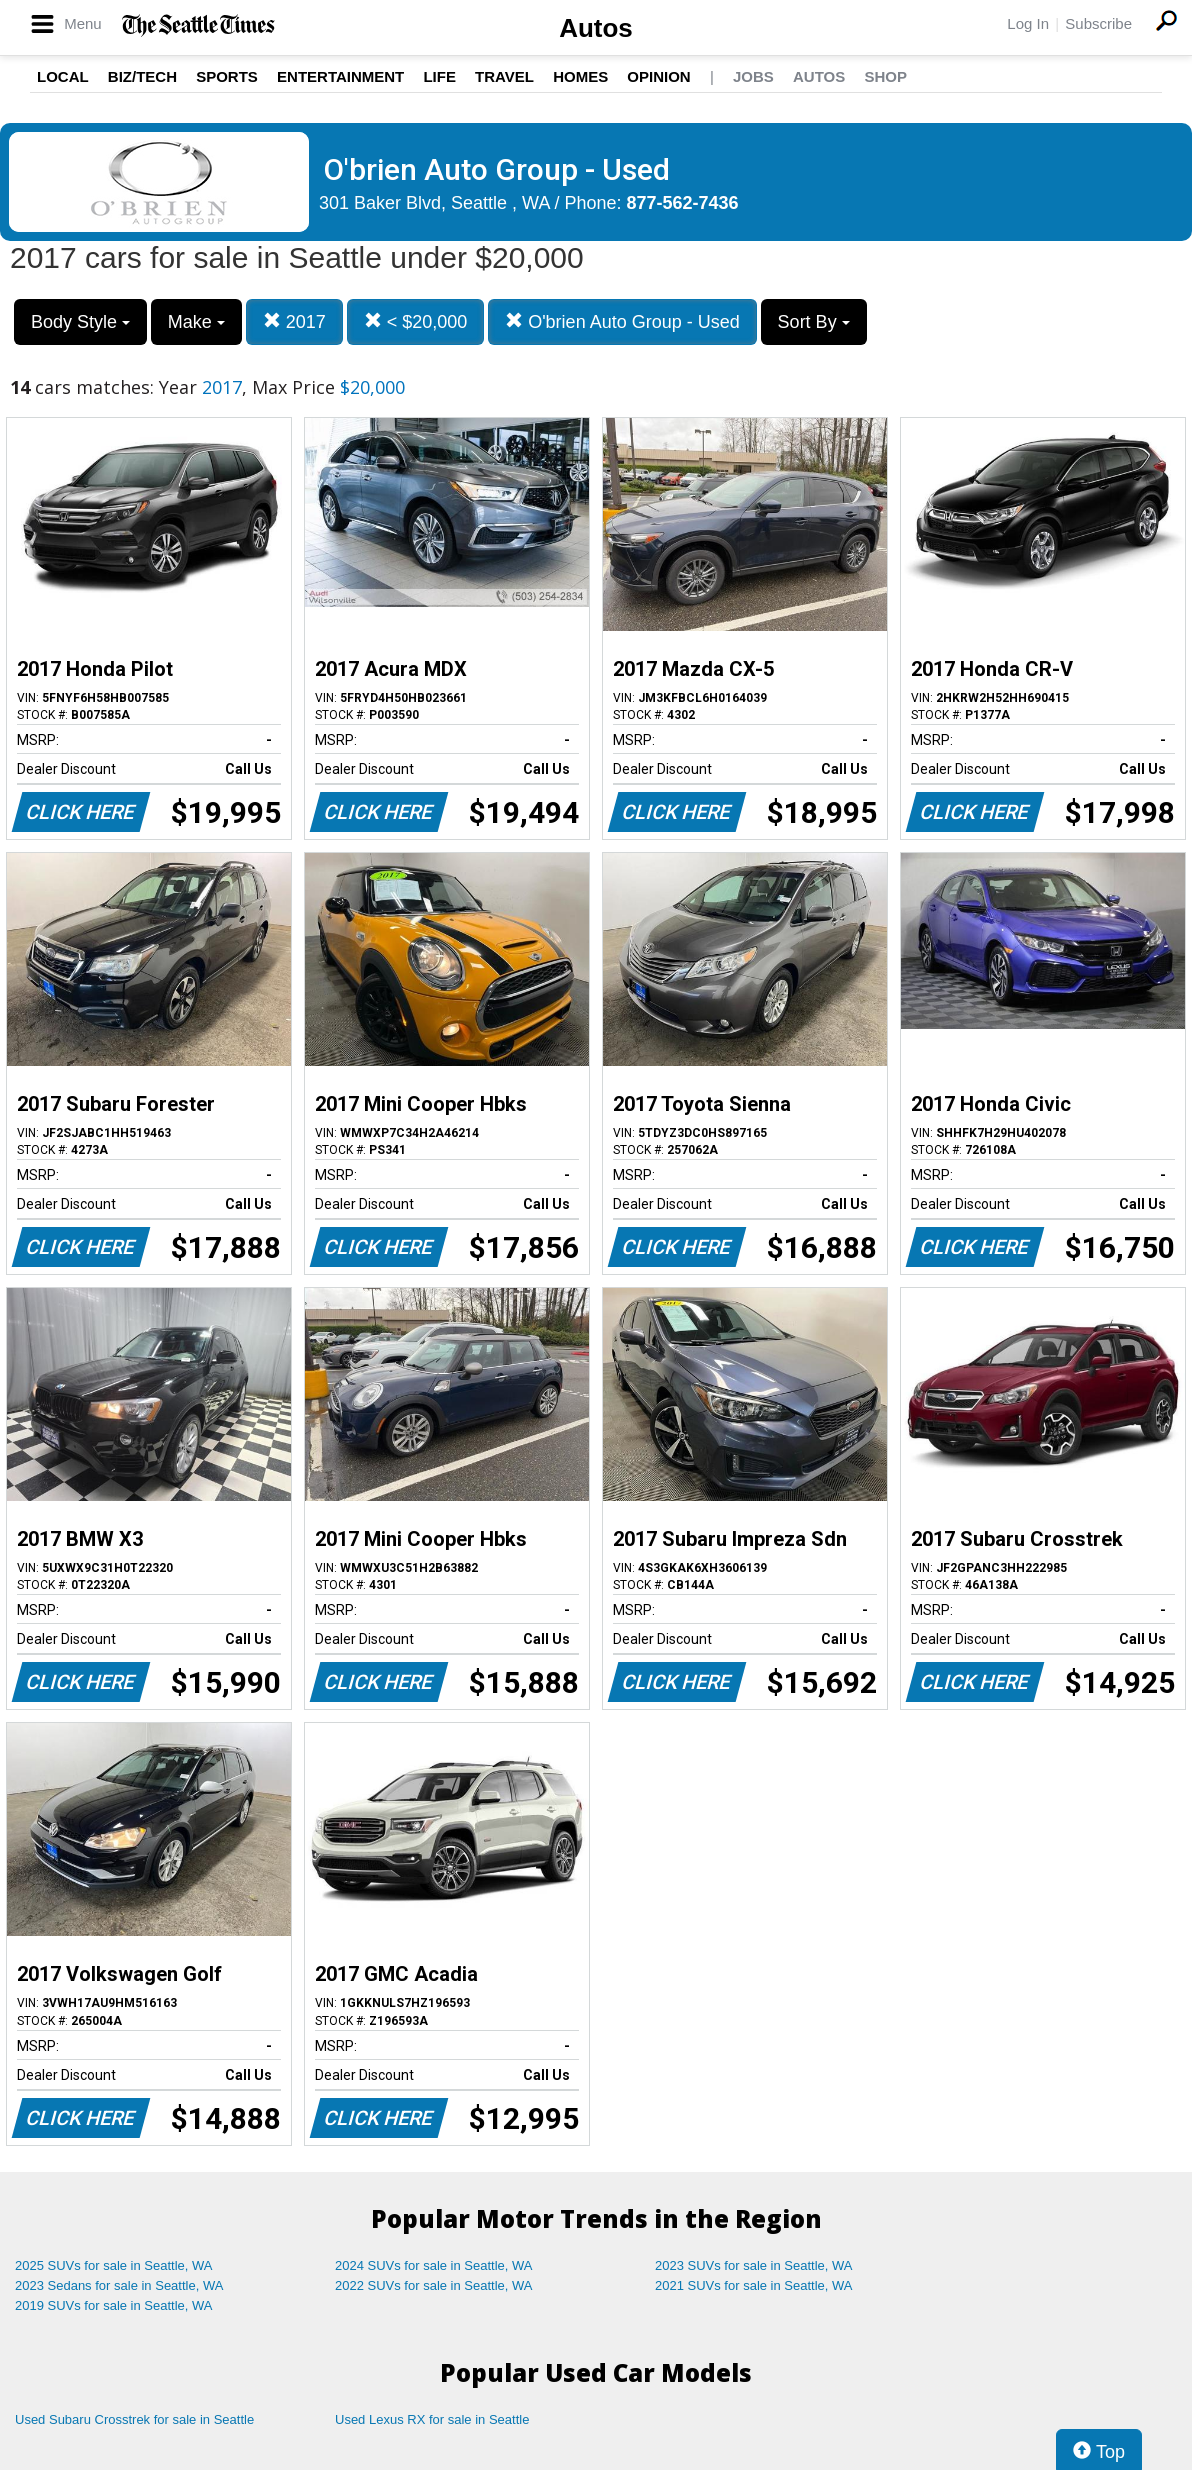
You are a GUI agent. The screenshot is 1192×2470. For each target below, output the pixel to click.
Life (439, 76)
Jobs (753, 76)
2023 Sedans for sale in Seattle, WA (119, 2285)
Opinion (658, 76)
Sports (227, 76)
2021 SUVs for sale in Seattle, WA (754, 2285)
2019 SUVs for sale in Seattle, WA (114, 2305)
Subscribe (1098, 23)
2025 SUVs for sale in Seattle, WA (114, 2265)
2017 (294, 321)
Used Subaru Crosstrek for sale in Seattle (134, 2419)
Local (63, 76)
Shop (885, 76)
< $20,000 (416, 321)
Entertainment (340, 76)
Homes (580, 76)
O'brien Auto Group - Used (622, 321)
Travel (504, 76)
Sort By (814, 322)
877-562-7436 (683, 203)
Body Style (80, 322)
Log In (1028, 23)
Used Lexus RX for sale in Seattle (432, 2419)
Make (196, 322)
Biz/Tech (142, 76)
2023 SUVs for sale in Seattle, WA (754, 2265)
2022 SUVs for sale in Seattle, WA (434, 2285)
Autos (596, 28)
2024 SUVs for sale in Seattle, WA (434, 2265)
